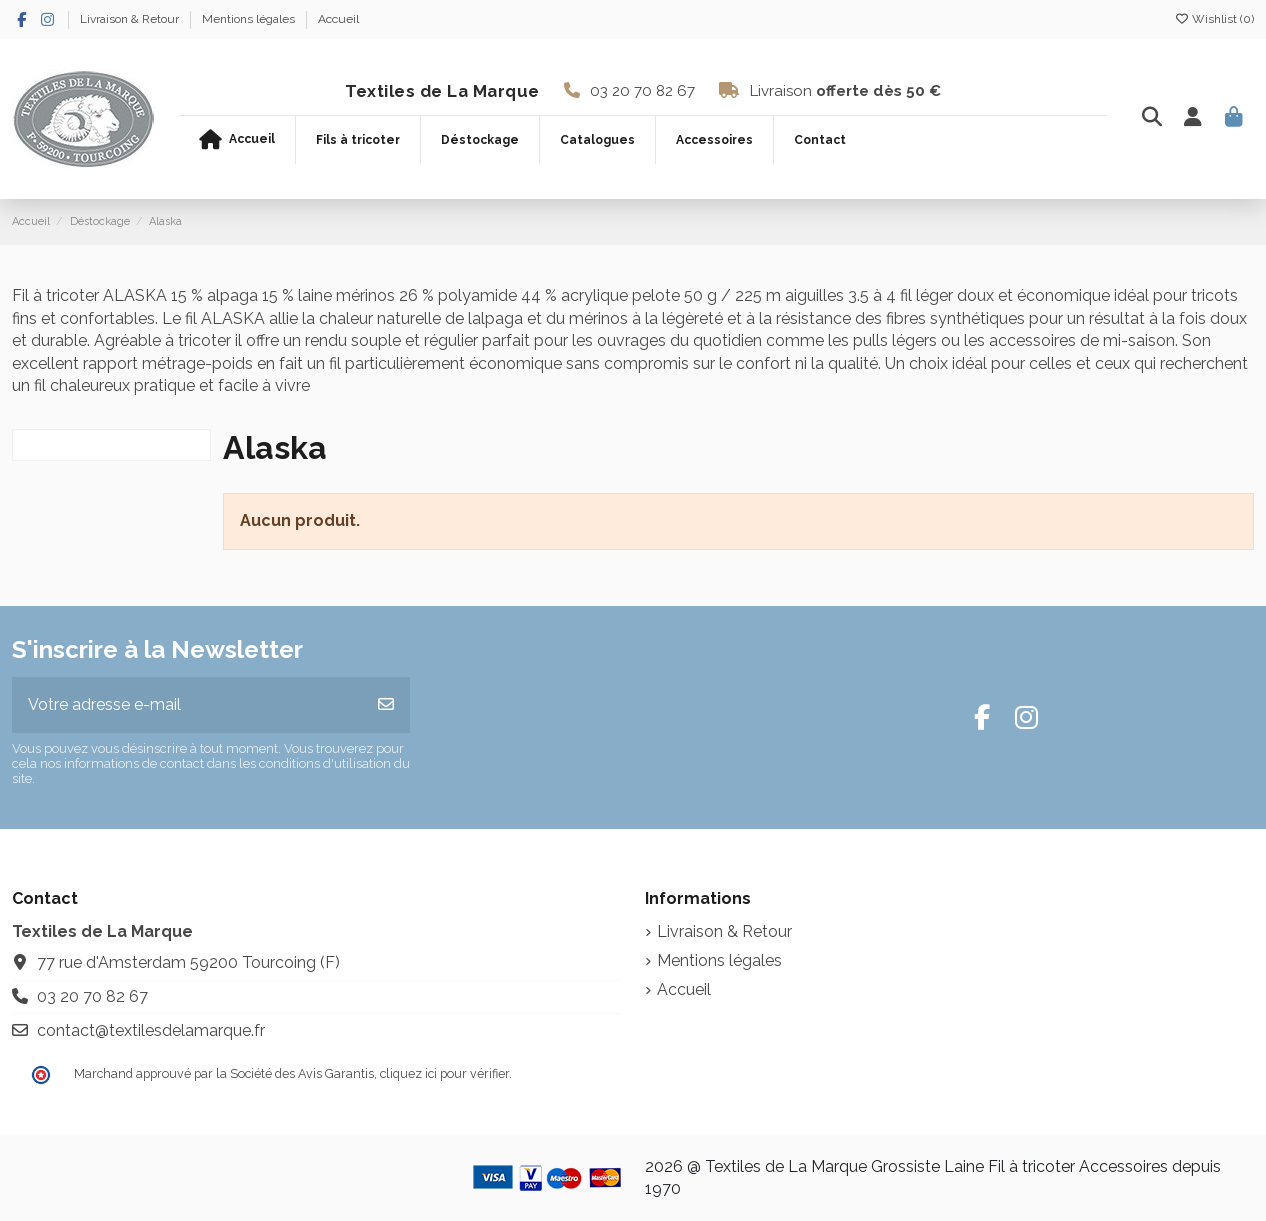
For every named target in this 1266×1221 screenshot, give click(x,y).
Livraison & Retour (131, 19)
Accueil (338, 19)
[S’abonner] (386, 705)
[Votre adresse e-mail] (187, 705)
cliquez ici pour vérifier (444, 1073)
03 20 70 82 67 (642, 91)
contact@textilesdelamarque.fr (151, 1030)
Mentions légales (250, 19)
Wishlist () (1214, 19)
